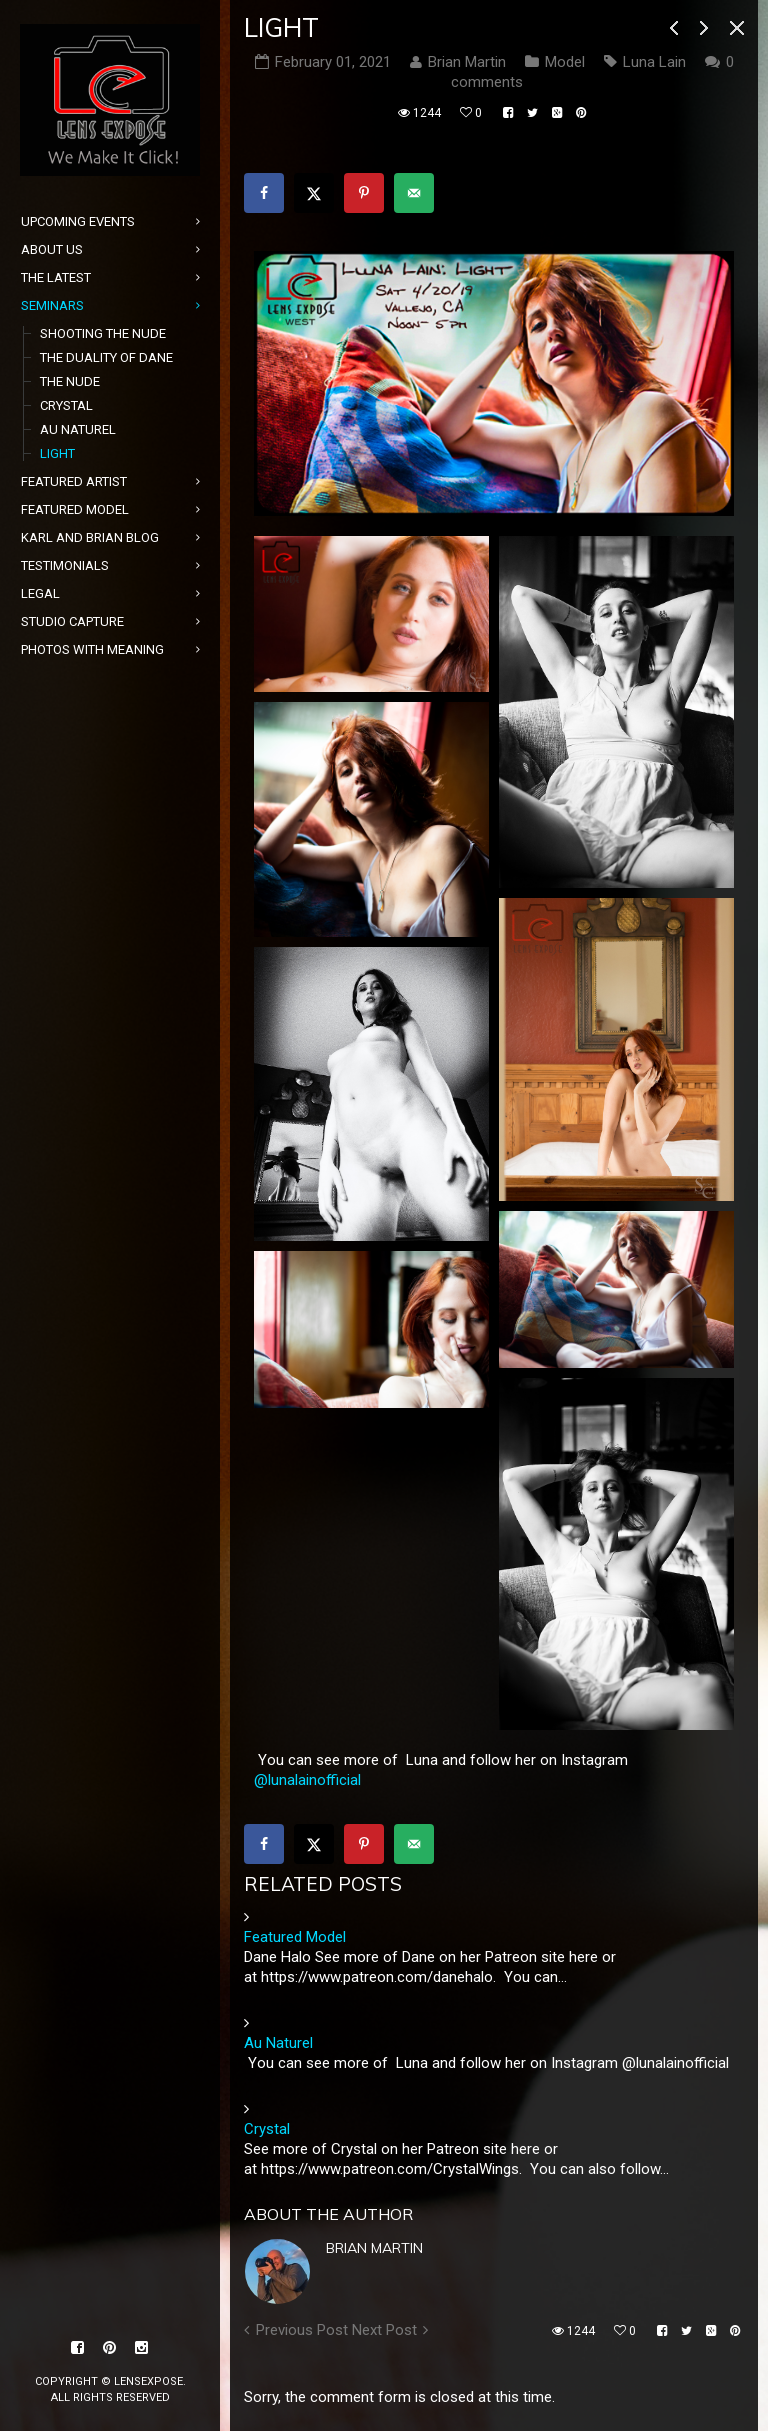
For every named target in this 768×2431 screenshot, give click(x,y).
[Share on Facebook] (264, 193)
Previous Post (302, 2330)
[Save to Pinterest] (364, 193)
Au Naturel (278, 2043)
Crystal (267, 2129)
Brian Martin (374, 2248)
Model (565, 62)
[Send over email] (414, 193)
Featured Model (295, 1937)
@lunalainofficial (307, 1780)
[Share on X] (314, 193)
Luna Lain (654, 62)
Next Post (384, 2330)
